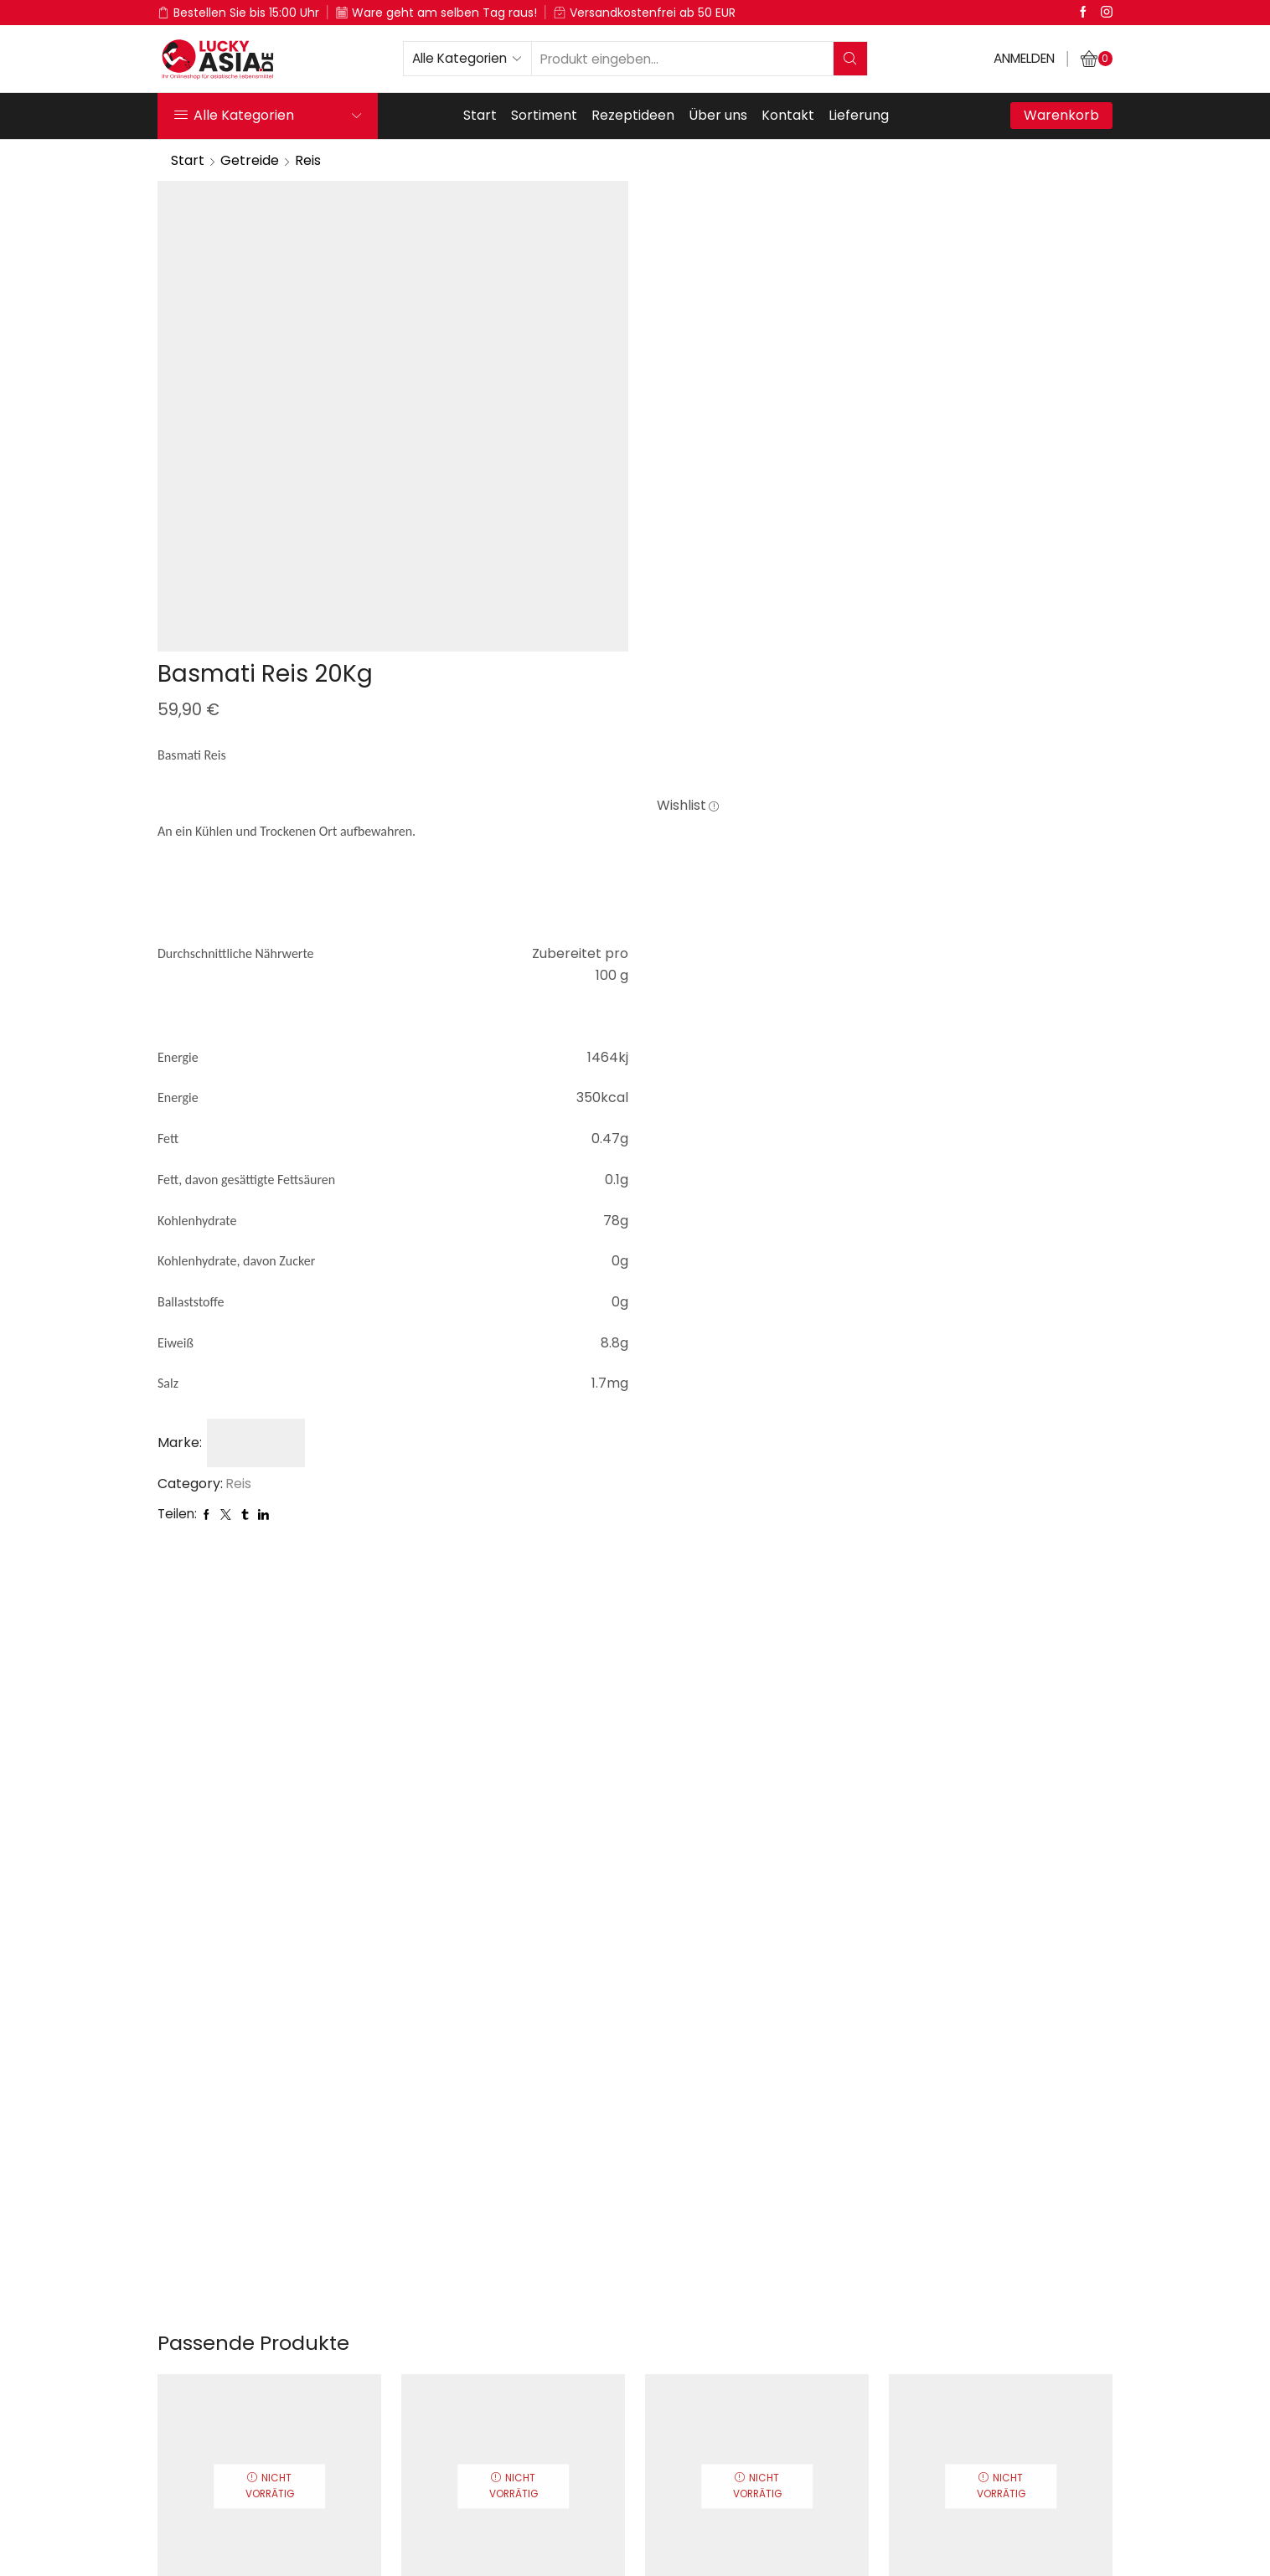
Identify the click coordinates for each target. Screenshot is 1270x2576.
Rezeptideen (632, 115)
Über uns (718, 115)
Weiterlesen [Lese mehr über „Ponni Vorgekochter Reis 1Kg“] (1000, 2229)
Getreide (249, 160)
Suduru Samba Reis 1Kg (513, 2141)
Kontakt (787, 115)
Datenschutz (575, 2542)
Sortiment (544, 115)
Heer (270, 2168)
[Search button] (850, 58)
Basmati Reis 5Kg (269, 2141)
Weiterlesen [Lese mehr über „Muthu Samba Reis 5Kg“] (756, 2229)
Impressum (696, 2542)
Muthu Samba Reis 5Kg (757, 2141)
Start (480, 115)
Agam (1000, 2168)
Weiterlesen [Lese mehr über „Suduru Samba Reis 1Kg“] (513, 2229)
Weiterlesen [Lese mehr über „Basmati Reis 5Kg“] (269, 2229)
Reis (308, 160)
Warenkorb (1061, 115)
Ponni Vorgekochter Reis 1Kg (1001, 2141)
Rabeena (513, 2168)
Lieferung (859, 115)
